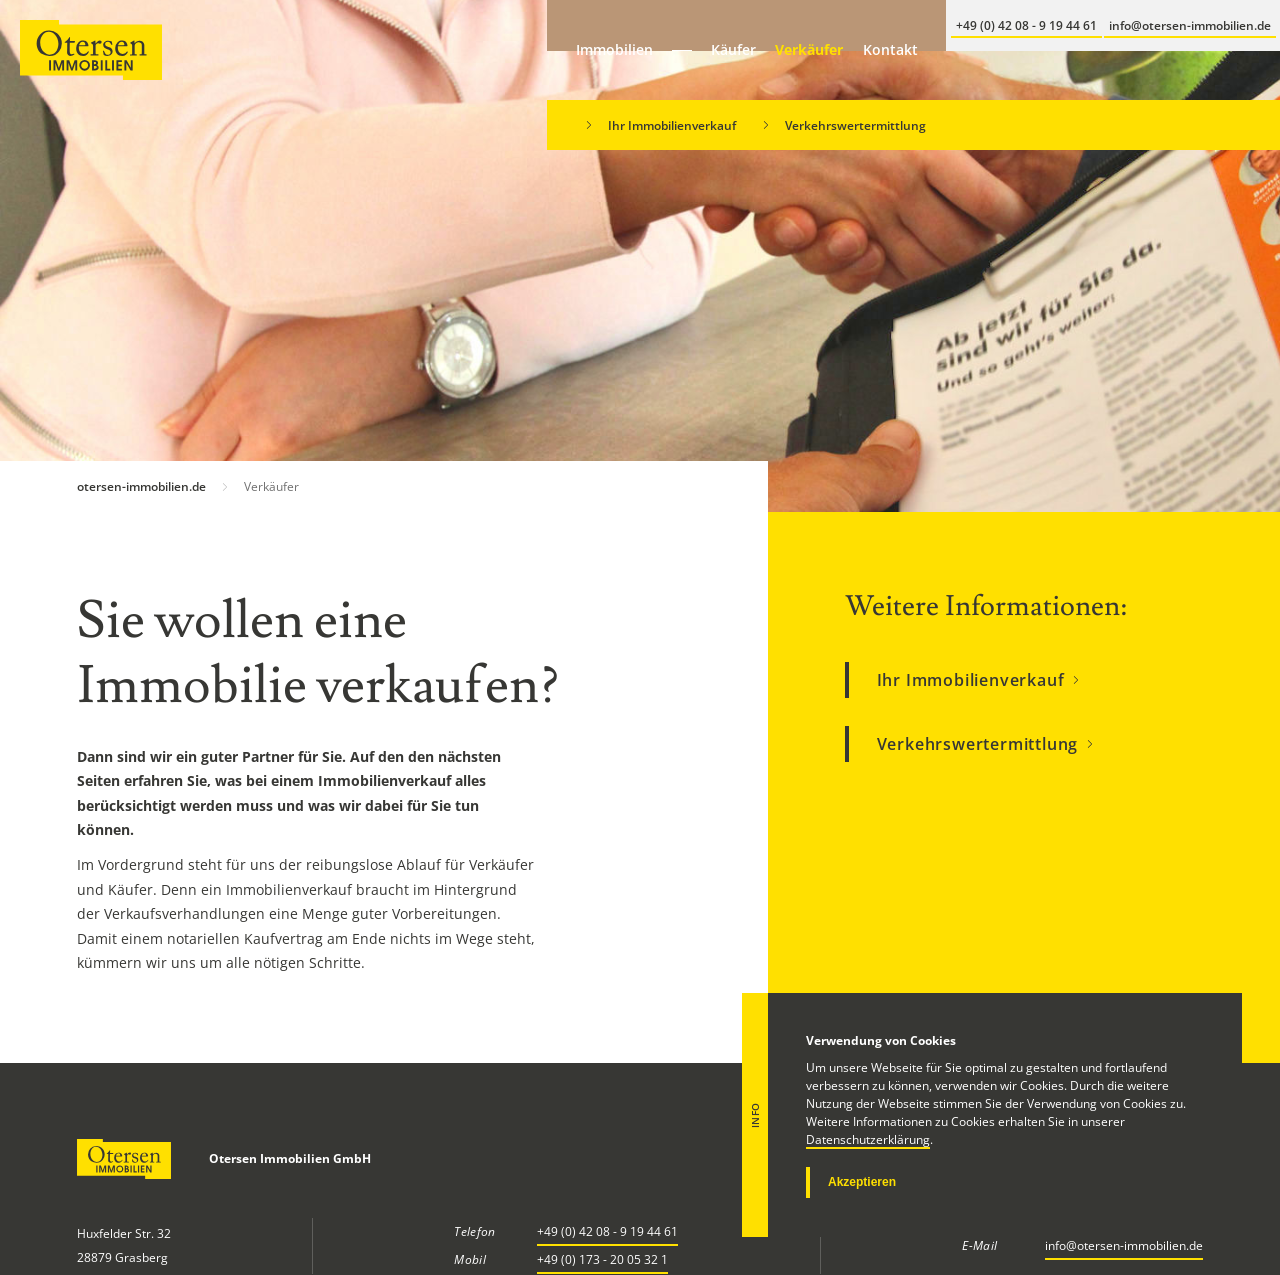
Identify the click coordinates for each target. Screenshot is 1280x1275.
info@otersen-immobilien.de (1124, 1245)
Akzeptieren (862, 1182)
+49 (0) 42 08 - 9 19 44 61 (607, 1231)
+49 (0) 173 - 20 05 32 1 (602, 1259)
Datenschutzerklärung (868, 1139)
